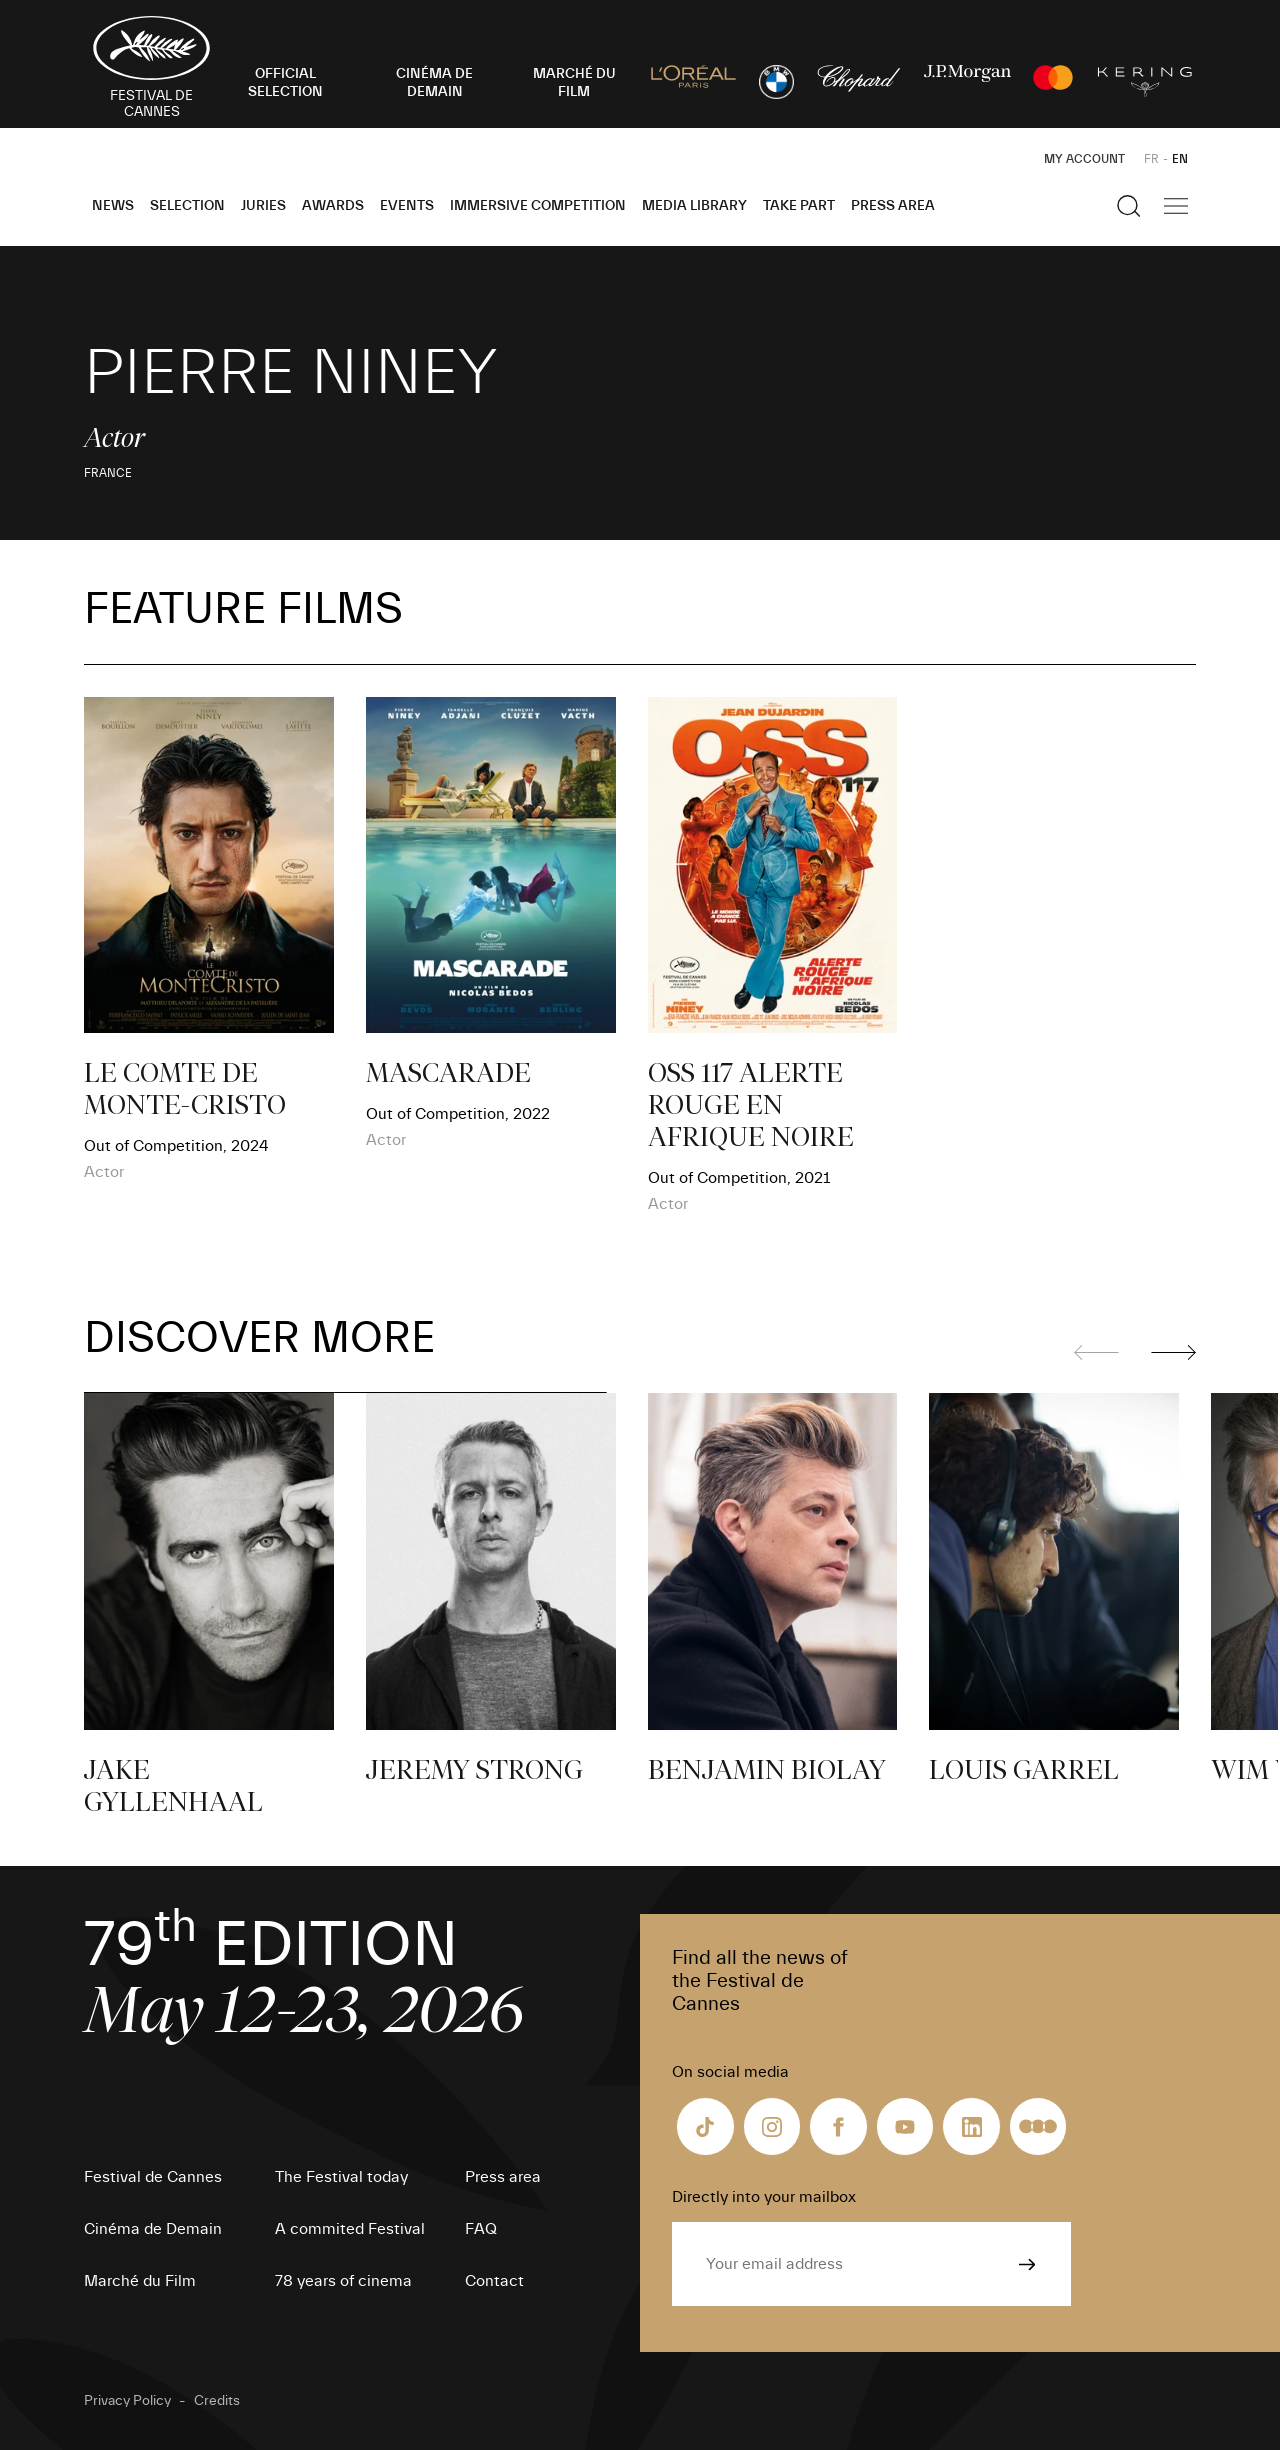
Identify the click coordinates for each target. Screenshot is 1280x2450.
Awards (333, 206)
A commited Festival (350, 2229)
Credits (217, 2401)
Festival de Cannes (153, 2177)
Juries (263, 206)
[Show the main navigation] (1176, 206)
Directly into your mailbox (764, 2197)
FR (1151, 159)
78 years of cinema (343, 2281)
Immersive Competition (538, 206)
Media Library (694, 206)
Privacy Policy (127, 2401)
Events (407, 206)
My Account (1084, 159)
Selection (187, 206)
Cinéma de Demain (153, 2229)
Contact (494, 2281)
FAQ (481, 2229)
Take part (799, 206)
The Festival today (341, 2177)
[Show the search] (1129, 206)
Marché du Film (140, 2281)
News (113, 206)
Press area (893, 206)
